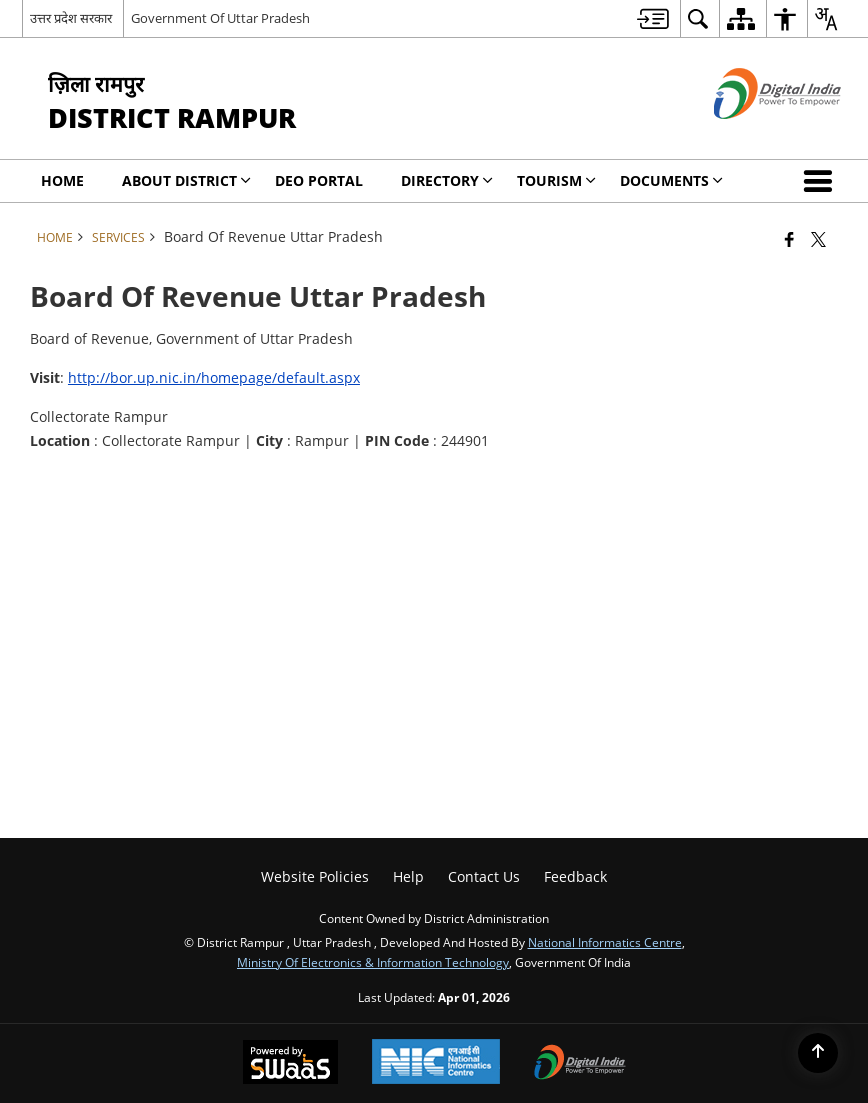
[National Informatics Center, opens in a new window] (436, 1063)
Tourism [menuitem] (556, 180)
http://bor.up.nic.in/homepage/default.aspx (214, 377)
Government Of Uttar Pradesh (220, 18)
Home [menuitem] (62, 180)
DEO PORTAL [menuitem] (319, 180)
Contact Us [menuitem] (484, 876)
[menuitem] (653, 18)
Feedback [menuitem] (575, 876)
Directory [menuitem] (447, 180)
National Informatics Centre (605, 942)
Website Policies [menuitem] (315, 876)
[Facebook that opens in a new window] (789, 239)
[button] (822, 181)
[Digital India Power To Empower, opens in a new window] (580, 1064)
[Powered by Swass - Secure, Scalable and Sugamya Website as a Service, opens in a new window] (290, 1064)
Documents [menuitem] (671, 180)
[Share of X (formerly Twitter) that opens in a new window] (818, 239)
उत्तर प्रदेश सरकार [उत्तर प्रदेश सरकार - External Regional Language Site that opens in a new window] (71, 18)
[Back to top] (818, 1053)
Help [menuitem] (408, 876)
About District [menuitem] (186, 180)
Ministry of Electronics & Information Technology (373, 962)
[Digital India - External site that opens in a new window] (752, 135)
